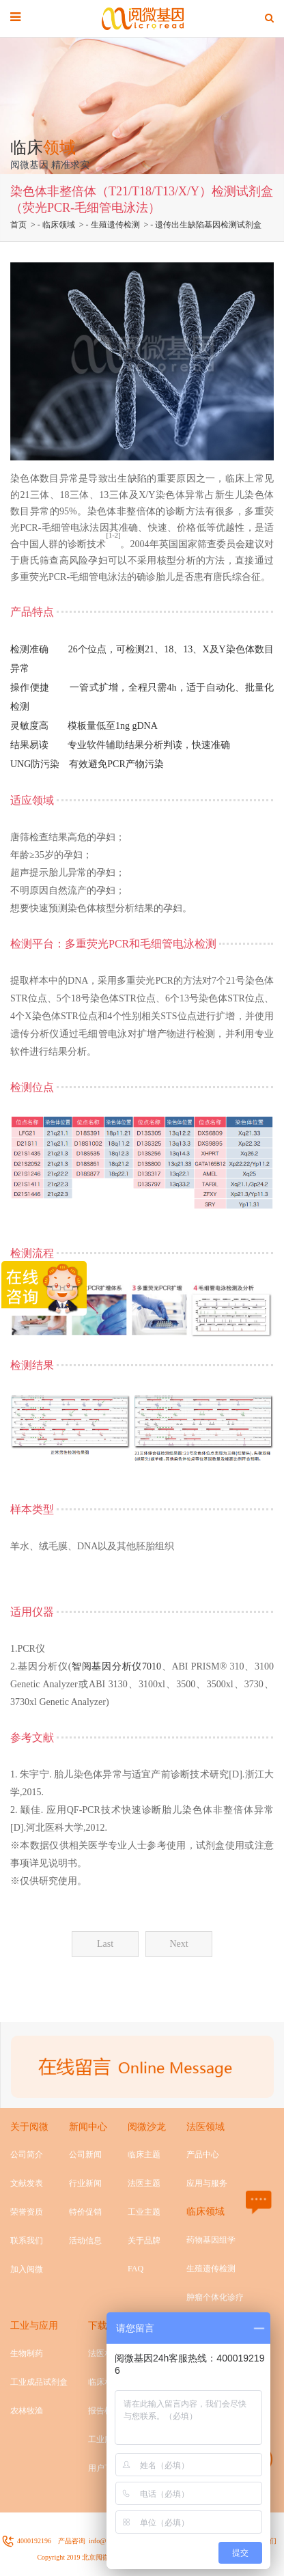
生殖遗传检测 (115, 225)
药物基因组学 (211, 2240)
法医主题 (144, 2183)
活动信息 (85, 2240)
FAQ (135, 2268)
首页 (18, 225)
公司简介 (26, 2154)
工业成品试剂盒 (39, 2382)
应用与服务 (206, 2183)
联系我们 (26, 2240)
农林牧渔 (26, 2410)
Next (178, 1944)
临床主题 (144, 2154)
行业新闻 (85, 2183)
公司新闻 (85, 2154)
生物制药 (26, 2353)
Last (105, 1944)
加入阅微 (26, 2269)
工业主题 (144, 2212)
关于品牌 (144, 2240)
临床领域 (58, 225)
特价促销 (85, 2212)
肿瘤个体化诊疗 (215, 2297)
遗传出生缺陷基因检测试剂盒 (208, 225)
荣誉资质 (26, 2212)
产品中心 (202, 2154)
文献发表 (26, 2183)
